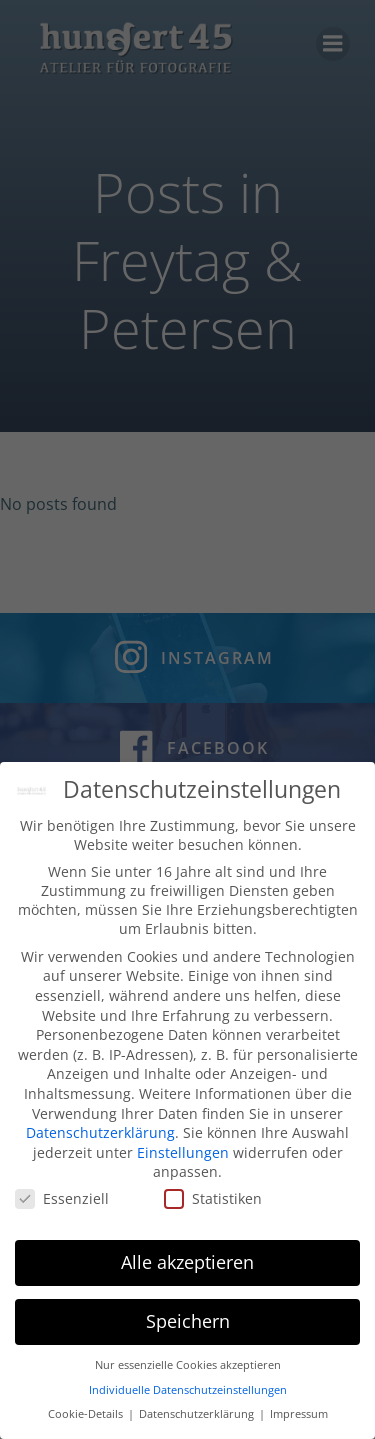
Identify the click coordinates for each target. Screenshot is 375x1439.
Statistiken (213, 1205)
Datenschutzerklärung (100, 1139)
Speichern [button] (188, 1328)
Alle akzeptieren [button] (187, 1269)
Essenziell (62, 1205)
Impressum (299, 1421)
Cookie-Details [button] (87, 1421)
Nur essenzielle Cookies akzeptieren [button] (188, 1372)
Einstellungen (183, 1159)
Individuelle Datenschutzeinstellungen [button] (188, 1397)
